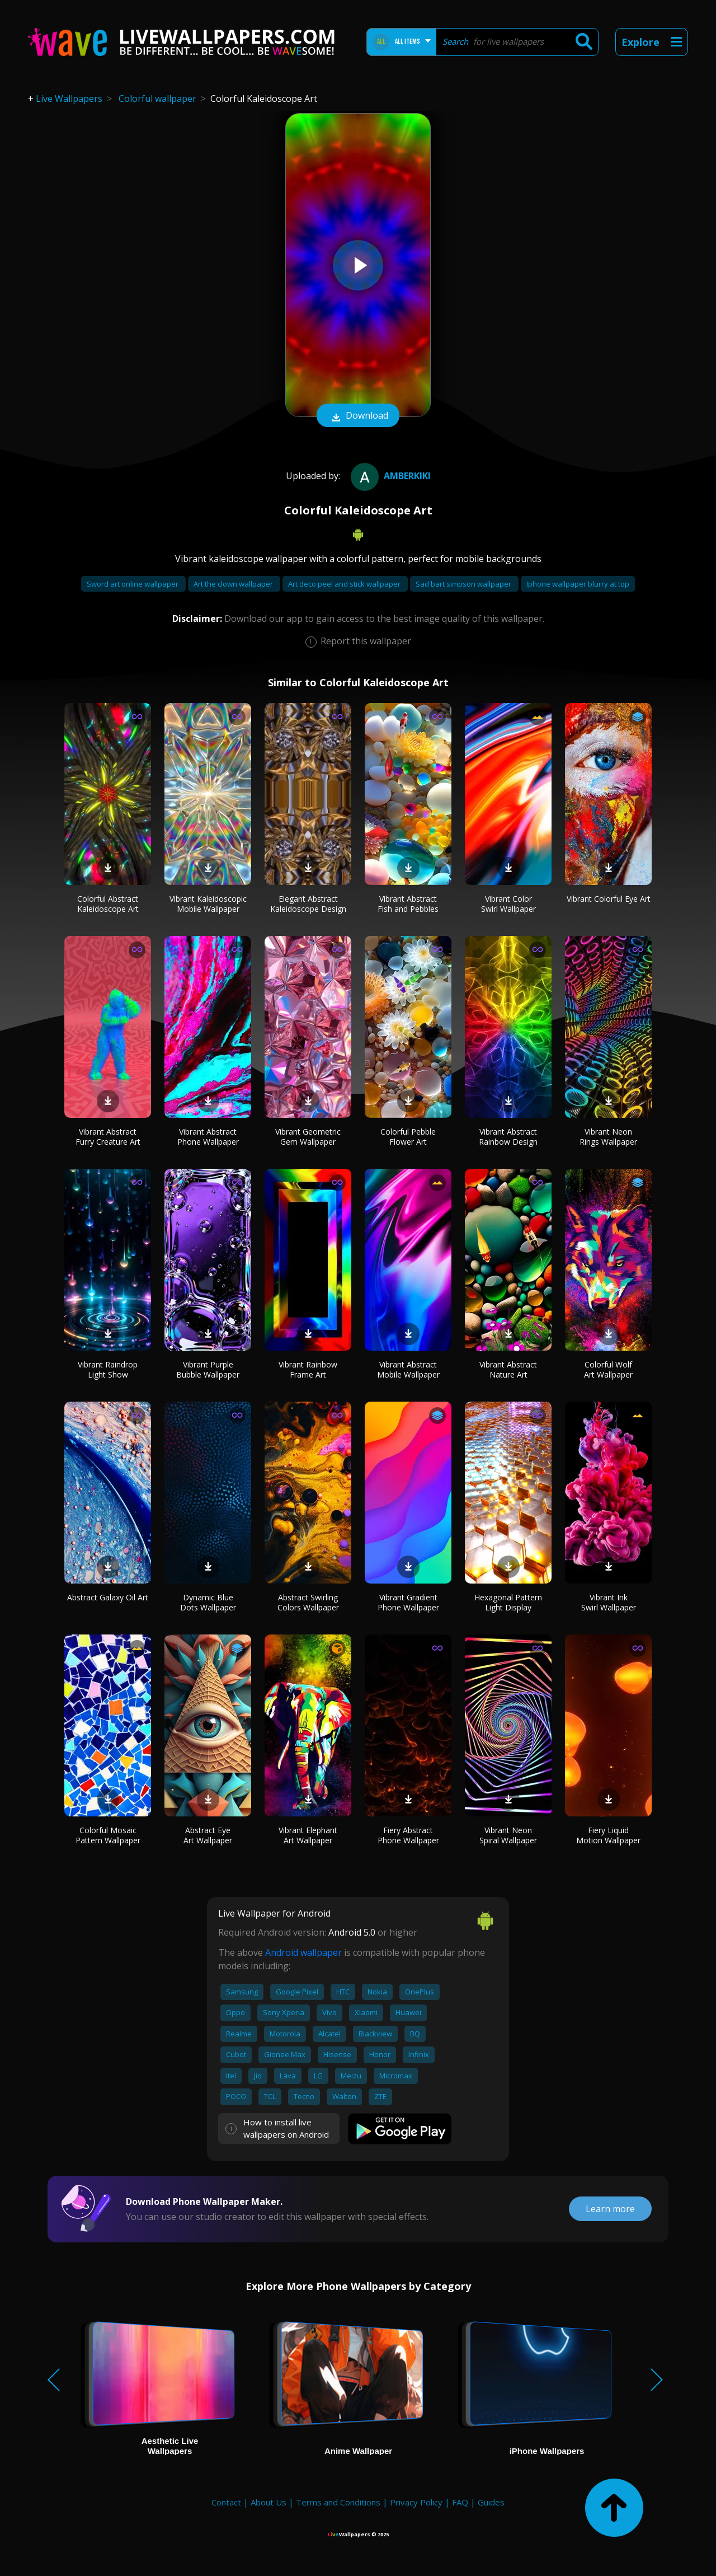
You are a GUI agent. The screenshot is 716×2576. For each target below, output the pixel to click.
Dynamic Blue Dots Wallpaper (208, 1602)
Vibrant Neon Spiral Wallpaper (508, 1835)
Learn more (610, 2209)
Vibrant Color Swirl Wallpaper (508, 903)
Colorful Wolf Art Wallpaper (608, 1369)
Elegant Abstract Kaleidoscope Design (308, 903)
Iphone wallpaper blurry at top (577, 584)
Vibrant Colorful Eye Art (609, 898)
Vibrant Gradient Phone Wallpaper (408, 1602)
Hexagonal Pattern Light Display (508, 1602)
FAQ (460, 2502)
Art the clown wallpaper (234, 584)
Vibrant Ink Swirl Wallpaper (608, 1602)
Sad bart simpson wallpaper (464, 584)
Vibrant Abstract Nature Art (508, 1369)
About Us (268, 2502)
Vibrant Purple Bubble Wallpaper (207, 1369)
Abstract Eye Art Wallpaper (207, 1835)
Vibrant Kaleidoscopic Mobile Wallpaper (208, 903)
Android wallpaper (303, 1952)
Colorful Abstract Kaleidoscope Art (108, 903)
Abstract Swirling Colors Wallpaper (308, 1602)
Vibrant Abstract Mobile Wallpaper (408, 1369)
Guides (491, 2502)
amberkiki (389, 476)
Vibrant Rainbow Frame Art (308, 1369)
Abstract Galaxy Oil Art (107, 1597)
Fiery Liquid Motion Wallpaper (608, 1835)
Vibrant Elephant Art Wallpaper (308, 1835)
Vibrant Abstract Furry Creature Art (108, 1136)
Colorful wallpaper (157, 98)
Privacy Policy (416, 2502)
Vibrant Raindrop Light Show (108, 1369)
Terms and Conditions (338, 2502)
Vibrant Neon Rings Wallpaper (608, 1136)
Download (358, 416)
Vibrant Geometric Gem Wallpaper (308, 1136)
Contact (226, 2502)
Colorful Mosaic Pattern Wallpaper (108, 1835)
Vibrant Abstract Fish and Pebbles (408, 903)
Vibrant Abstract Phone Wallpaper (208, 1136)
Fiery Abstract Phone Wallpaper (408, 1835)
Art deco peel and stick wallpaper (345, 584)
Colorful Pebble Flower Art (408, 1136)
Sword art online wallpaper (133, 584)
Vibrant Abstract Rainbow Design (508, 1136)
